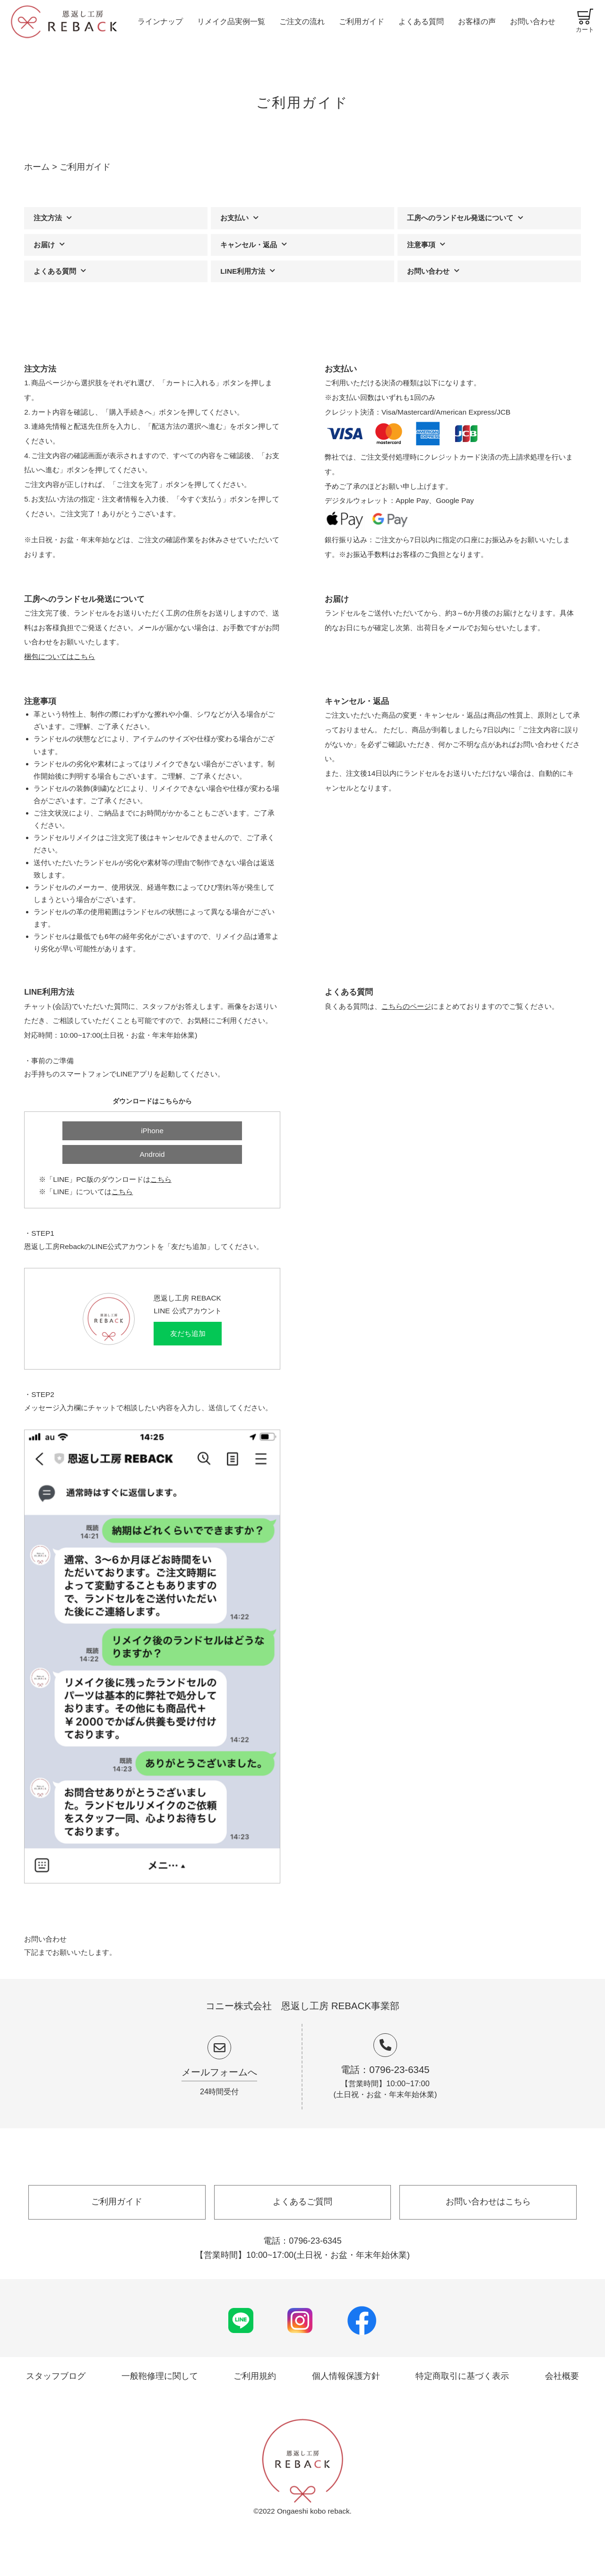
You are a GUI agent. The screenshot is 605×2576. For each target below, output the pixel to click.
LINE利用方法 (242, 271)
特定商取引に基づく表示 (462, 2376)
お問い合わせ (532, 21)
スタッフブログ (56, 2376)
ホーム (37, 167)
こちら (161, 1179)
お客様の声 (477, 21)
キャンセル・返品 (248, 245)
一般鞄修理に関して (159, 2376)
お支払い (234, 218)
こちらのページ (406, 1006)
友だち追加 (188, 1333)
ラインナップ (160, 21)
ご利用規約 (254, 2376)
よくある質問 (421, 21)
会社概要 (562, 2376)
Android (152, 1154)
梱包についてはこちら (59, 656)
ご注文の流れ (302, 21)
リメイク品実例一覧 (231, 21)
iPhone (152, 1131)
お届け (44, 245)
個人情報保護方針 (346, 2376)
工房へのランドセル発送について (460, 218)
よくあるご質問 (302, 2201)
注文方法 (48, 218)
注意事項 (421, 245)
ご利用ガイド (361, 21)
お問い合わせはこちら (488, 2201)
